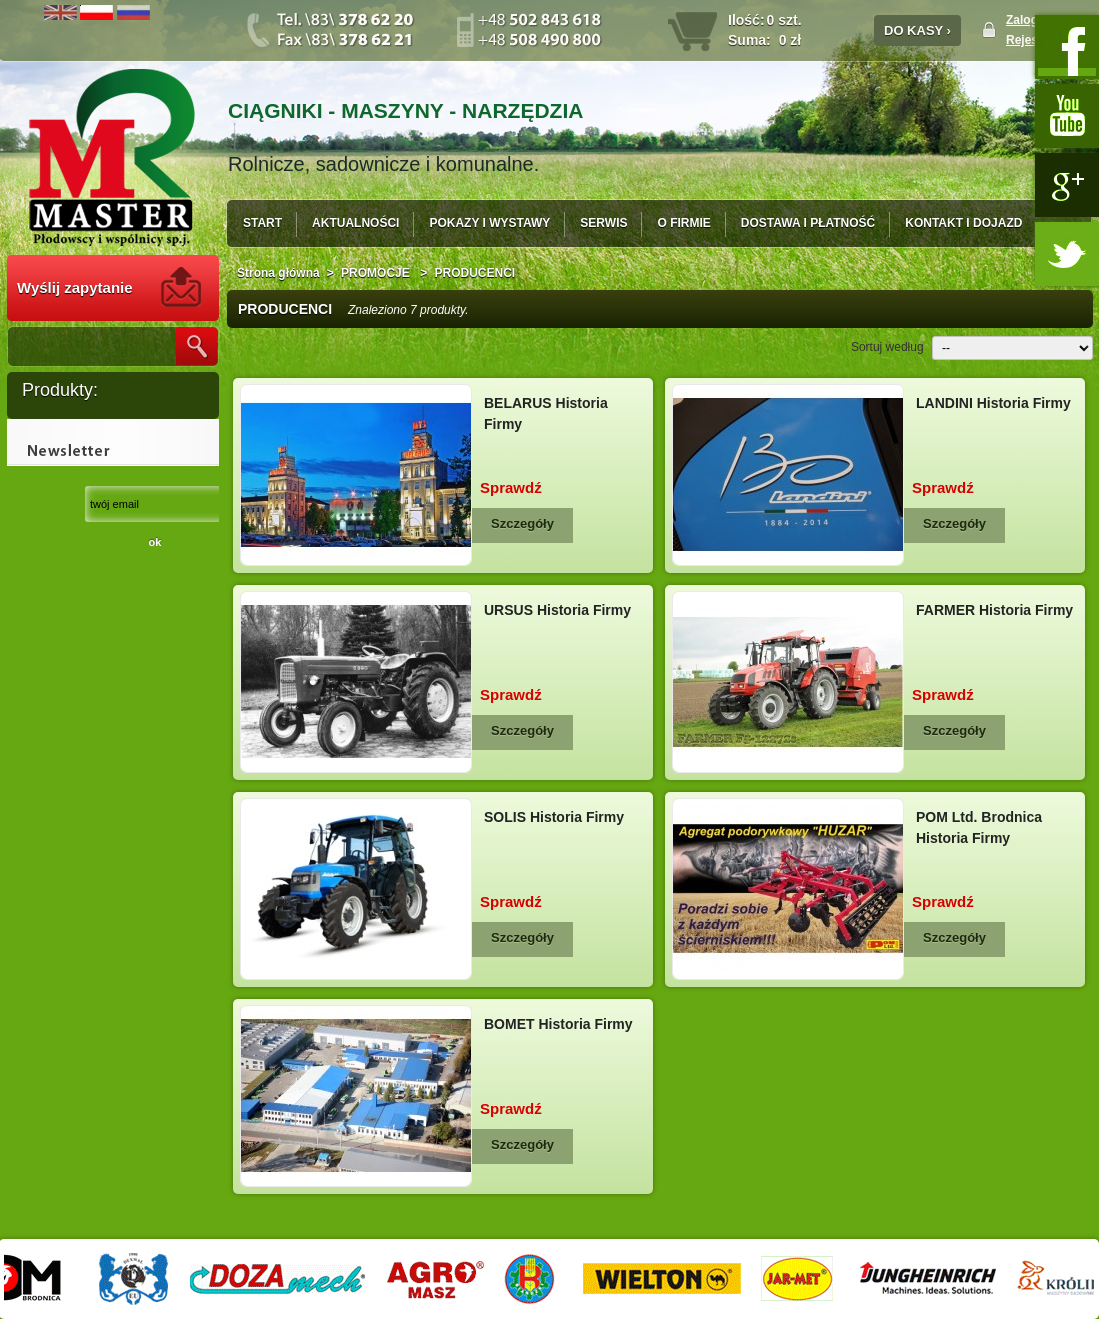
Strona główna (278, 273)
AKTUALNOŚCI (355, 223)
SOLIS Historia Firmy (554, 817)
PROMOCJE (377, 273)
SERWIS (603, 223)
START (262, 223)
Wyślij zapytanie (75, 287)
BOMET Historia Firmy (558, 1024)
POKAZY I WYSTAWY (489, 223)
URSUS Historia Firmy (557, 610)
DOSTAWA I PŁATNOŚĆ (808, 223)
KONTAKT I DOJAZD (963, 223)
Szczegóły (522, 523)
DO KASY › (917, 30)
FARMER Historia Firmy (994, 610)
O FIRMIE (683, 223)
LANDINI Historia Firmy (993, 403)
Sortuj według (887, 347)
